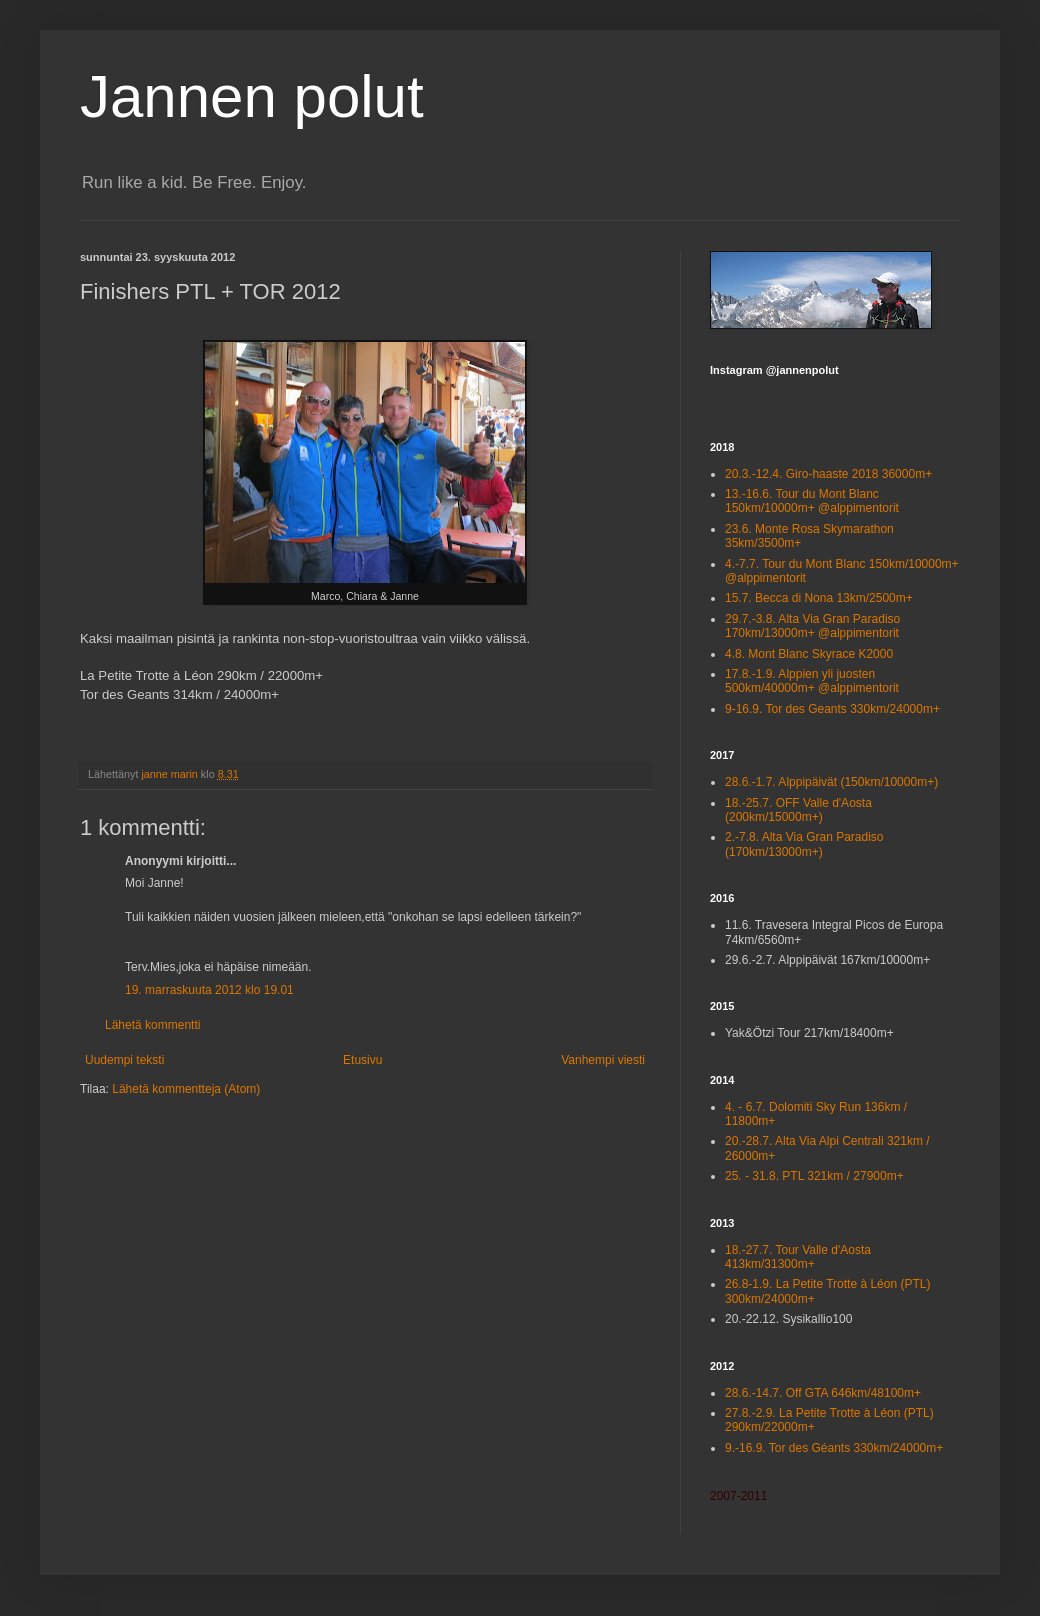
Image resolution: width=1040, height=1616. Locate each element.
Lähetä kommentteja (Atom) (186, 1089)
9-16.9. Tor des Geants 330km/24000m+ (832, 709)
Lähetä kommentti (152, 1025)
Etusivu (362, 1060)
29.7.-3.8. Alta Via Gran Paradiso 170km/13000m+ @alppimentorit (812, 626)
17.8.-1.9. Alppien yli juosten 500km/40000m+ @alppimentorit (812, 681)
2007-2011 (738, 1496)
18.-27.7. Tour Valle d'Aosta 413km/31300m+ (798, 1257)
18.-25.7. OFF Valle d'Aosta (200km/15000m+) (798, 810)
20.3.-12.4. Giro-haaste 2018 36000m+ (828, 474)
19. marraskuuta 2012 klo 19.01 (209, 990)
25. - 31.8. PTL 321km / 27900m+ (814, 1176)
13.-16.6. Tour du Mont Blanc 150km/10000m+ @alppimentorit (812, 501)
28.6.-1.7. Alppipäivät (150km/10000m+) (831, 782)
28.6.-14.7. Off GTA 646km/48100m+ (823, 1393)
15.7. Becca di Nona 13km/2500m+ (819, 598)
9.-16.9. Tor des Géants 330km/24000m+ (834, 1448)
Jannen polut (252, 96)
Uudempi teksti (124, 1060)
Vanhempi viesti (603, 1060)
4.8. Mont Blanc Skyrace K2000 (809, 654)
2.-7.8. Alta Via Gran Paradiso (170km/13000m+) (804, 844)
